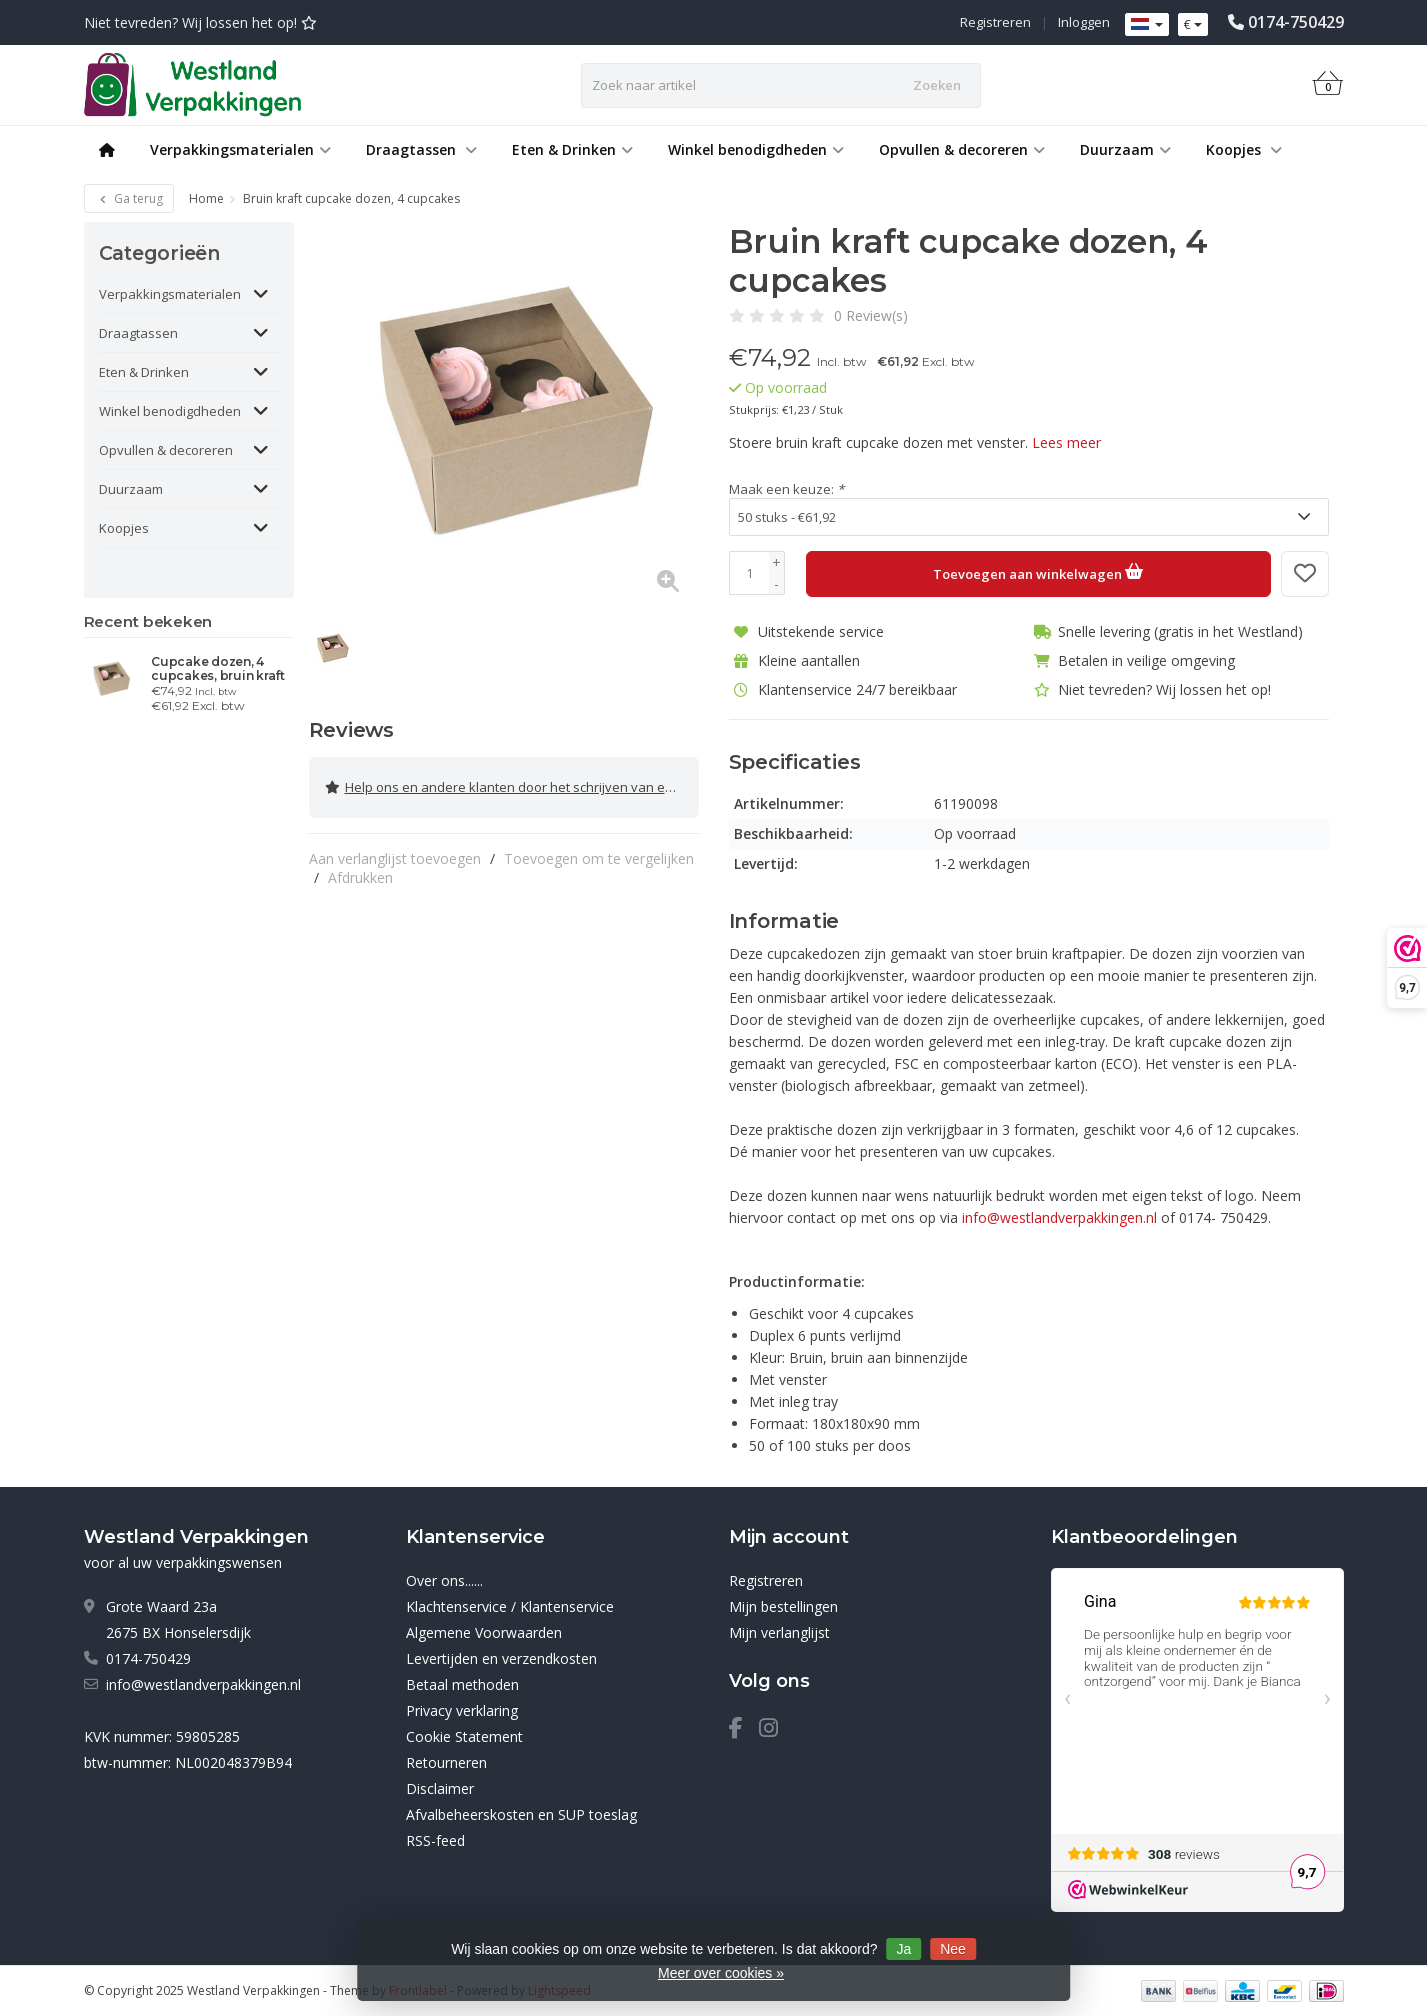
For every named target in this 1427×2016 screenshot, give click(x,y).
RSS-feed (435, 1839)
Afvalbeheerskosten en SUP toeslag (521, 1813)
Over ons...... (444, 1579)
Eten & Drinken (572, 149)
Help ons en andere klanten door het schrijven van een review (512, 783)
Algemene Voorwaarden (484, 1631)
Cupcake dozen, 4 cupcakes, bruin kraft (218, 669)
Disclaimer (440, 1787)
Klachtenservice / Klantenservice (510, 1605)
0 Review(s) (871, 315)
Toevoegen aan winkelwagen (1038, 571)
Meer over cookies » (721, 1973)
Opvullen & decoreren (962, 149)
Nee (953, 1949)
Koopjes (1244, 149)
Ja (903, 1949)
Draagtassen (421, 149)
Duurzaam (1125, 149)
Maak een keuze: (786, 489)
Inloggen (1084, 22)
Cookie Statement (464, 1735)
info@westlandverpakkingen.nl (203, 1683)
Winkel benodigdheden (756, 149)
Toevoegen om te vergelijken (599, 849)
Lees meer (1066, 442)
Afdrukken (360, 868)
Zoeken (937, 85)
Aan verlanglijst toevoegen (395, 849)
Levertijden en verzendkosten (501, 1657)
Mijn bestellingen (783, 1605)
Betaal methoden (462, 1683)
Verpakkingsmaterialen (240, 149)
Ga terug (129, 198)
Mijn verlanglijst (779, 1631)
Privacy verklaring (462, 1709)
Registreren (995, 22)
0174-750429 (1296, 22)
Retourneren (446, 1761)
